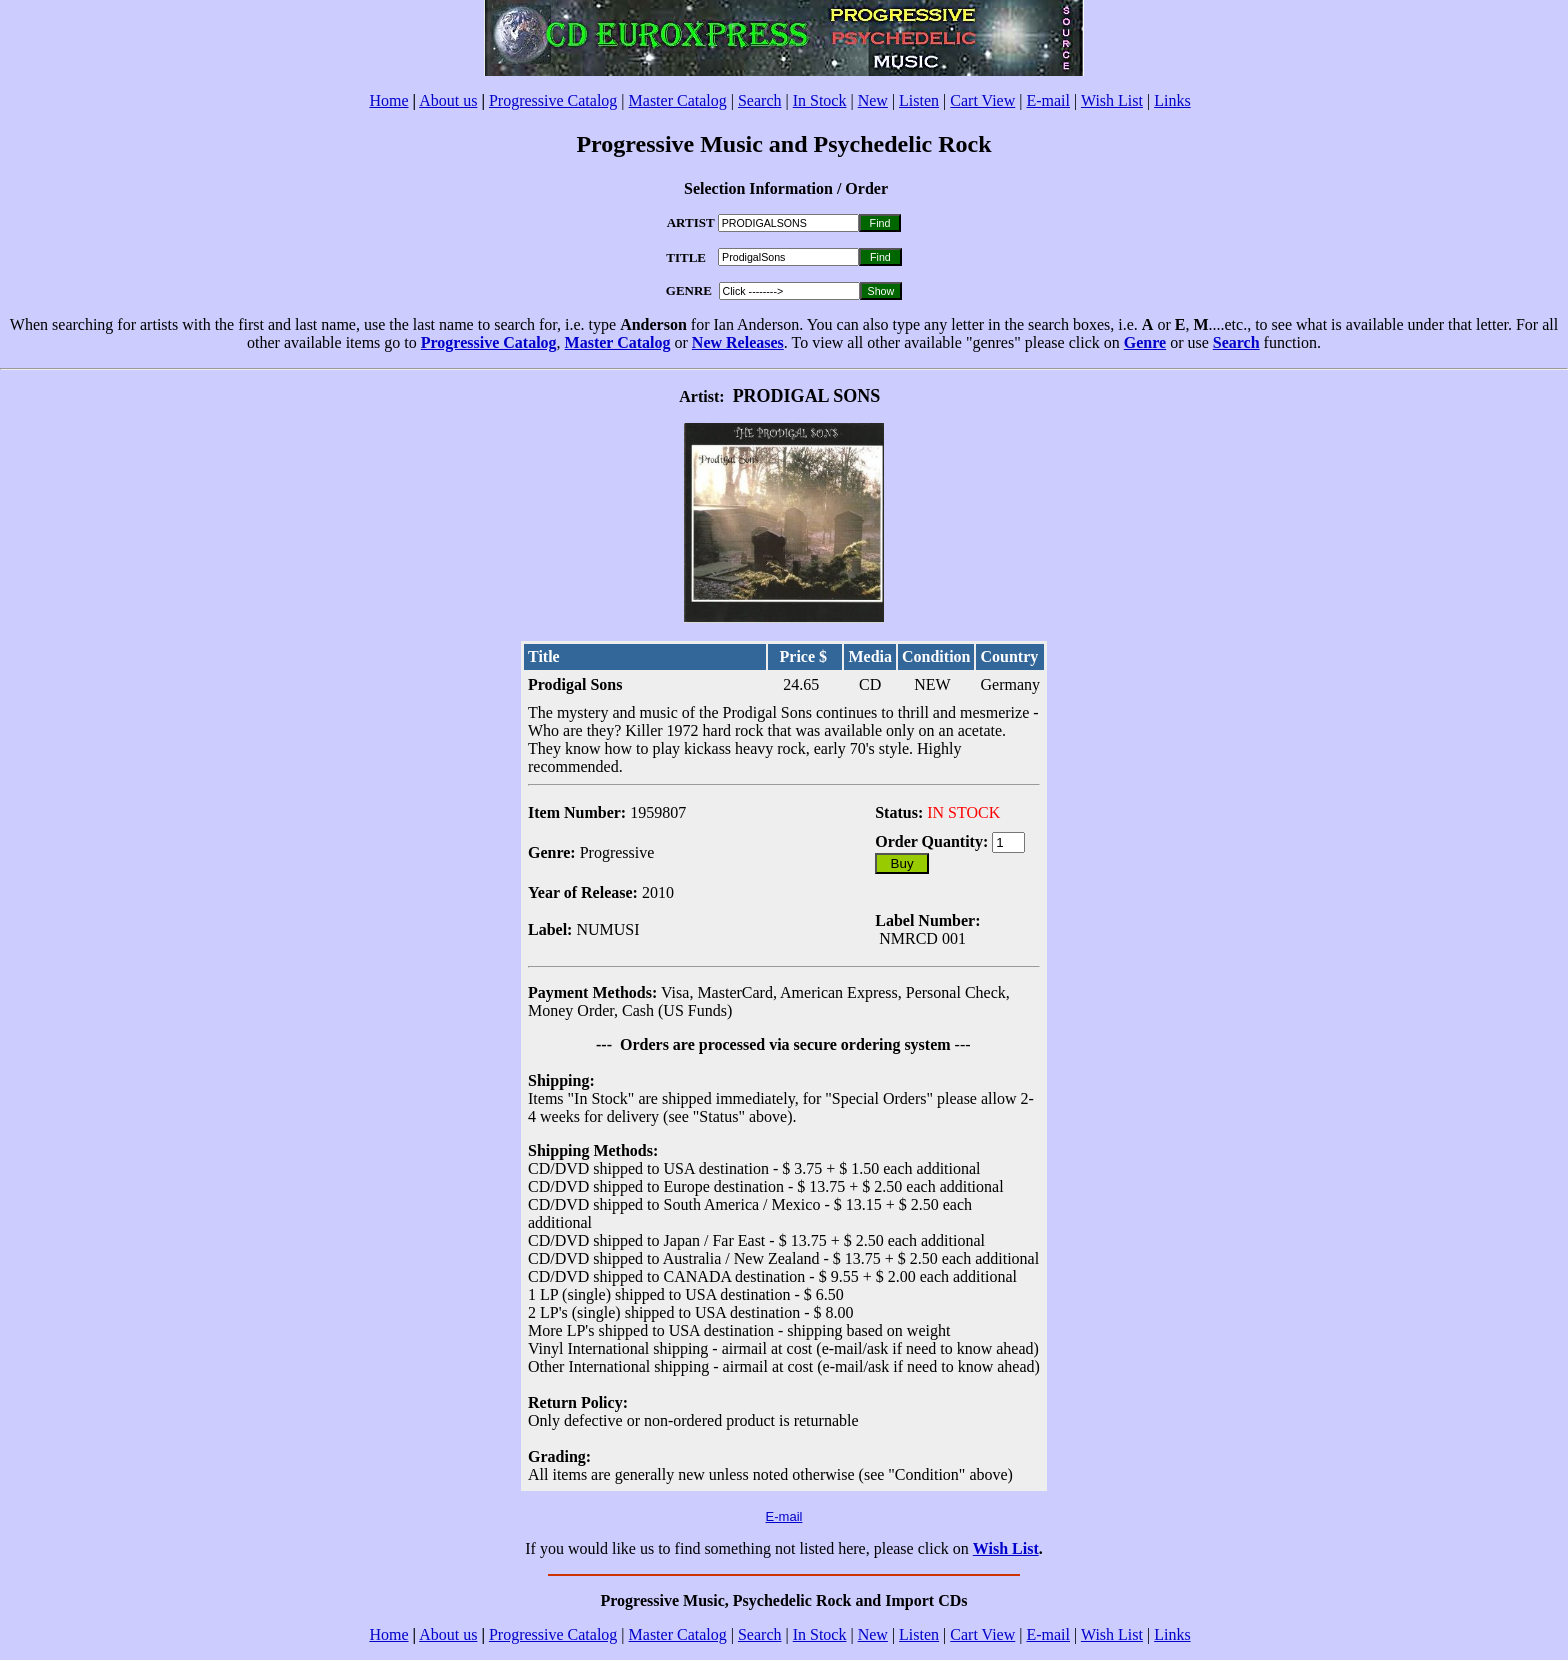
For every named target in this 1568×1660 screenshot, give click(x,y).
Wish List (1112, 100)
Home (388, 100)
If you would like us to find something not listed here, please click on (748, 1548)
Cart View (982, 100)
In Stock (820, 100)
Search (760, 100)
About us (448, 100)
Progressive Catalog (553, 100)
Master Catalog (678, 100)
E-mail (1048, 100)
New (873, 100)
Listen (919, 100)
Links (1172, 100)
